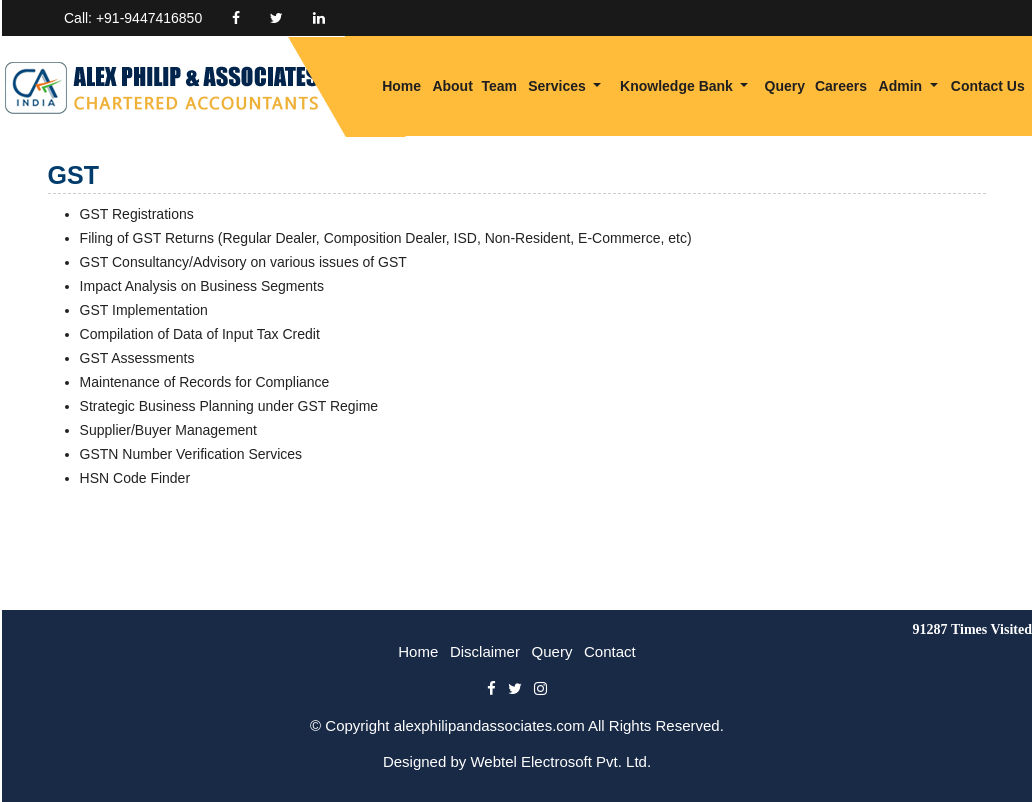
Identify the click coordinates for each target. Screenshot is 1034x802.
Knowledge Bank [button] (678, 86)
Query (785, 86)
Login (955, 18)
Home (401, 86)
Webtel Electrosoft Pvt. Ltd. (560, 761)
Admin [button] (902, 86)
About (452, 86)
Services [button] (559, 86)
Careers (841, 86)
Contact (610, 651)
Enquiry (883, 18)
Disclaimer (485, 651)
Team (499, 86)
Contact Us (988, 86)
